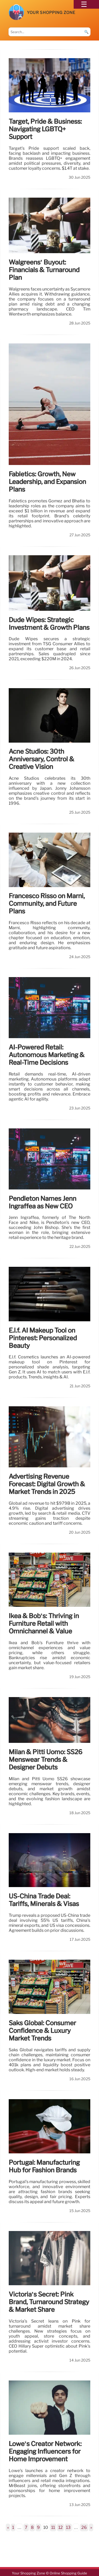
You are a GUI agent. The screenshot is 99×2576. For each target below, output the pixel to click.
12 (60, 2527)
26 (84, 2527)
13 (68, 2527)
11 (53, 2527)
